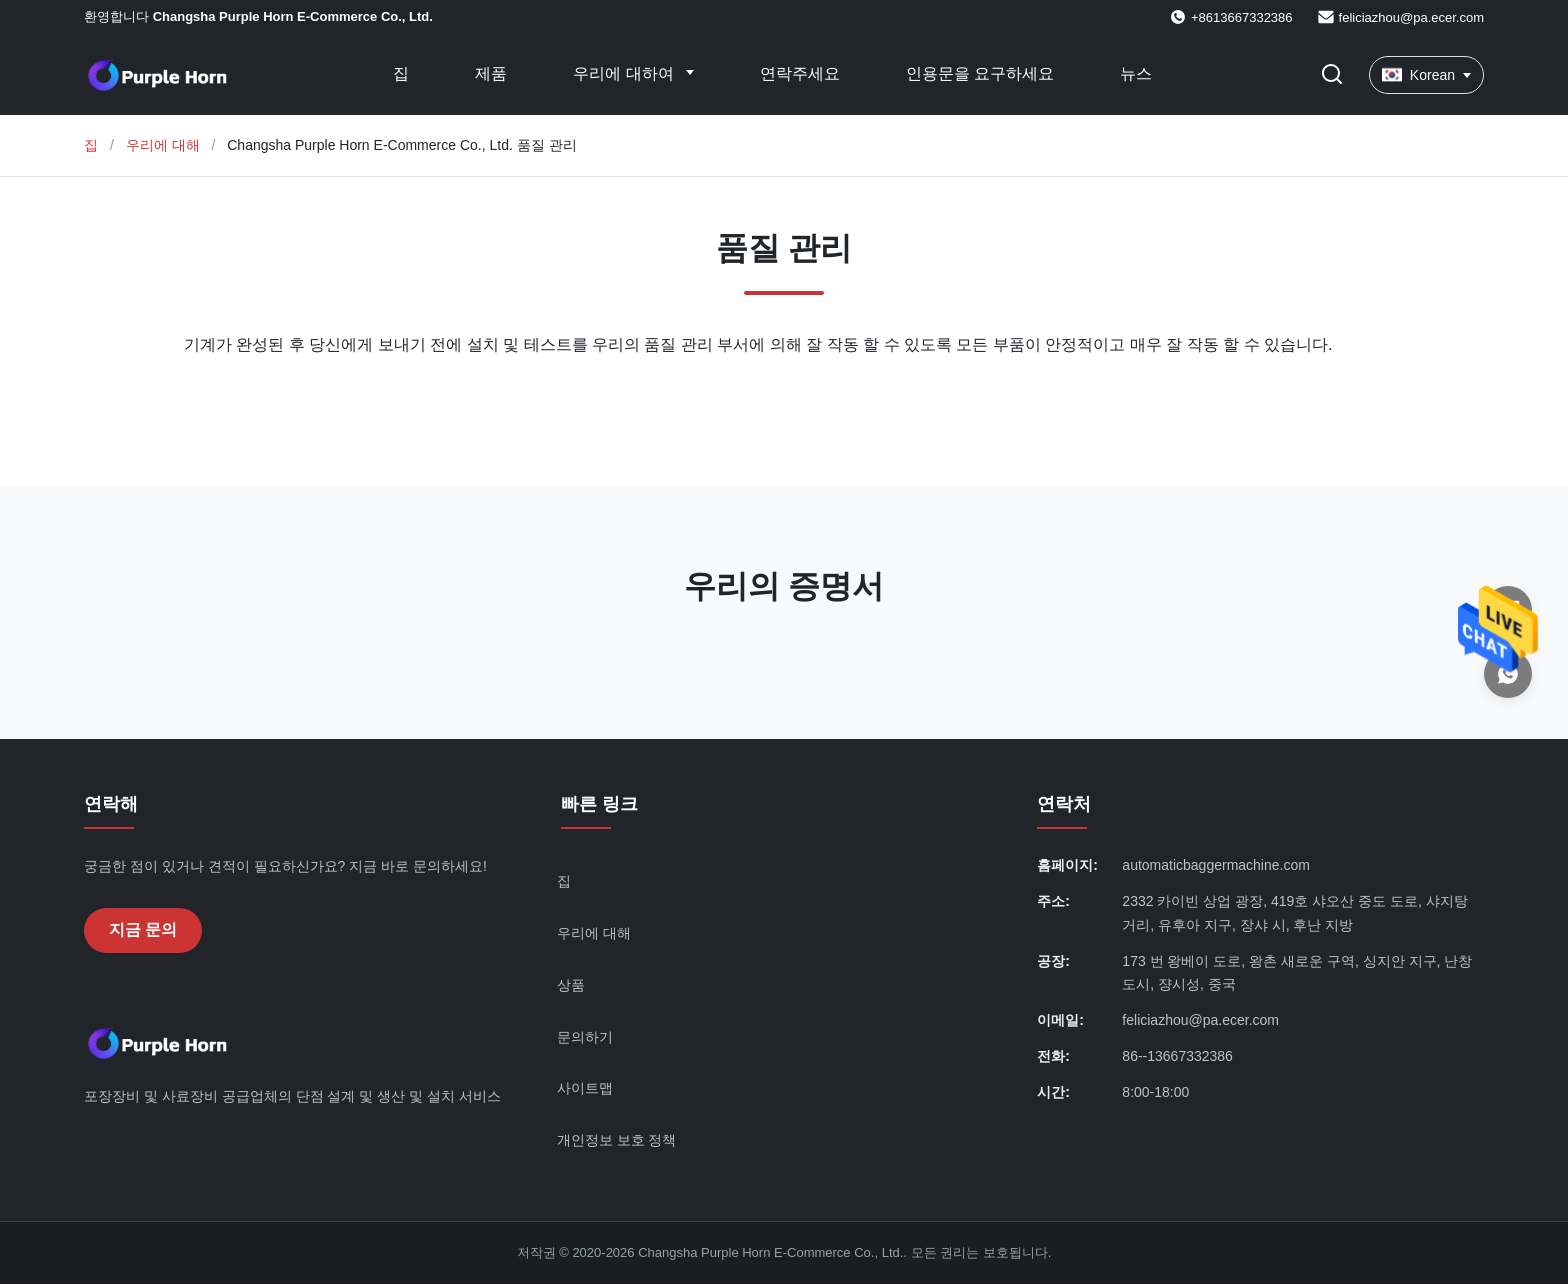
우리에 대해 (163, 145)
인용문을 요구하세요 (980, 73)
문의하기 (585, 1037)
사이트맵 (585, 1088)
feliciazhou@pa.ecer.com (1411, 17)
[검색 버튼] (1332, 75)
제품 (491, 73)
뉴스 (1136, 73)
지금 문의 (143, 929)
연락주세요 (800, 73)
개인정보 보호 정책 (617, 1140)
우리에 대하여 (625, 73)
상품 (571, 985)
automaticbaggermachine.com (1216, 865)
